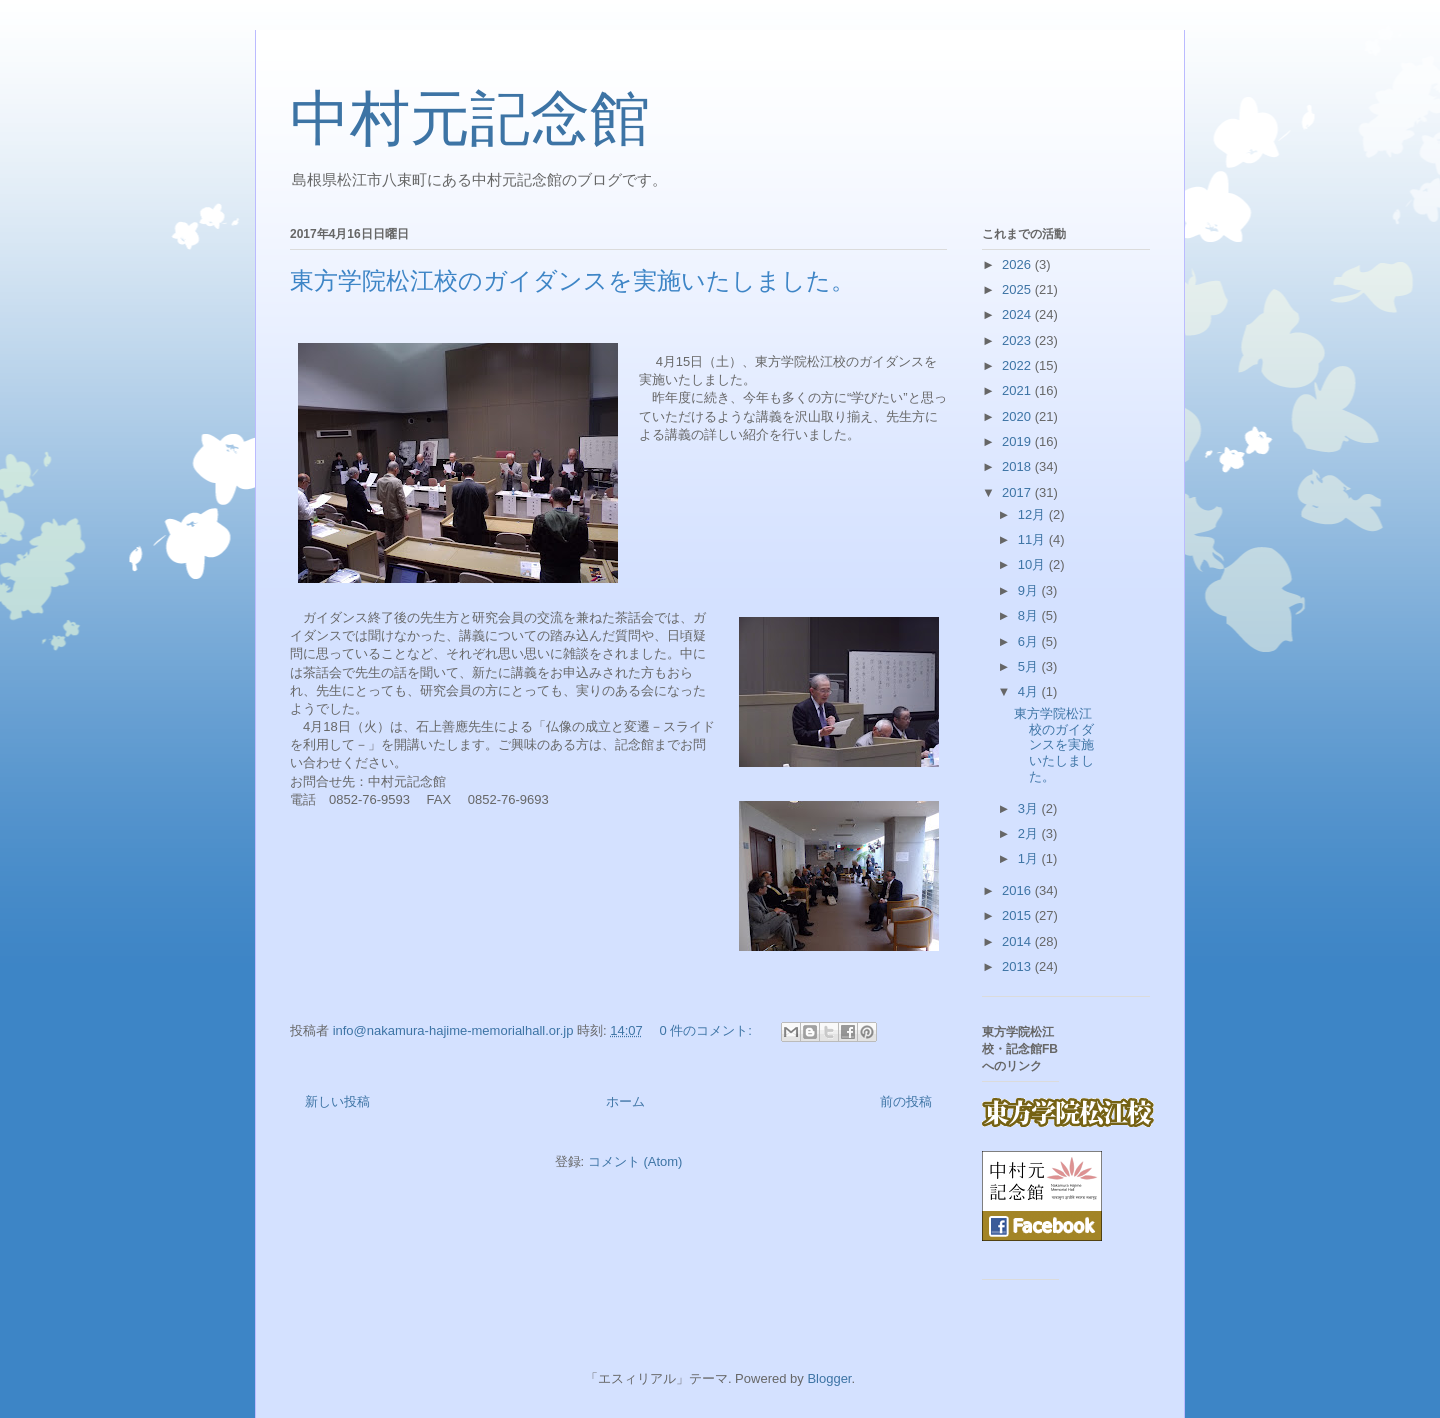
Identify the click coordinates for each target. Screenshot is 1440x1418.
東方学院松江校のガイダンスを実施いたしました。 (572, 281)
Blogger (829, 1378)
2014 (1018, 941)
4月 (1030, 691)
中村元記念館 (470, 119)
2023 (1018, 340)
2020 (1018, 416)
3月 (1030, 808)
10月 (1033, 564)
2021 (1018, 390)
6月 (1030, 641)
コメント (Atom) (635, 1161)
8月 (1030, 615)
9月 (1030, 590)
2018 (1018, 466)
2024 (1018, 314)
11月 (1033, 539)
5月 (1030, 666)
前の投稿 (906, 1101)
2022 (1018, 365)
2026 (1018, 264)
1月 (1030, 858)
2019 (1018, 441)
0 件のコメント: (707, 1030)
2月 (1030, 833)
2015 (1018, 915)
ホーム (625, 1101)
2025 (1018, 289)
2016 (1018, 890)
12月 (1033, 514)
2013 (1018, 966)
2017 (1018, 492)
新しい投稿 (337, 1101)
